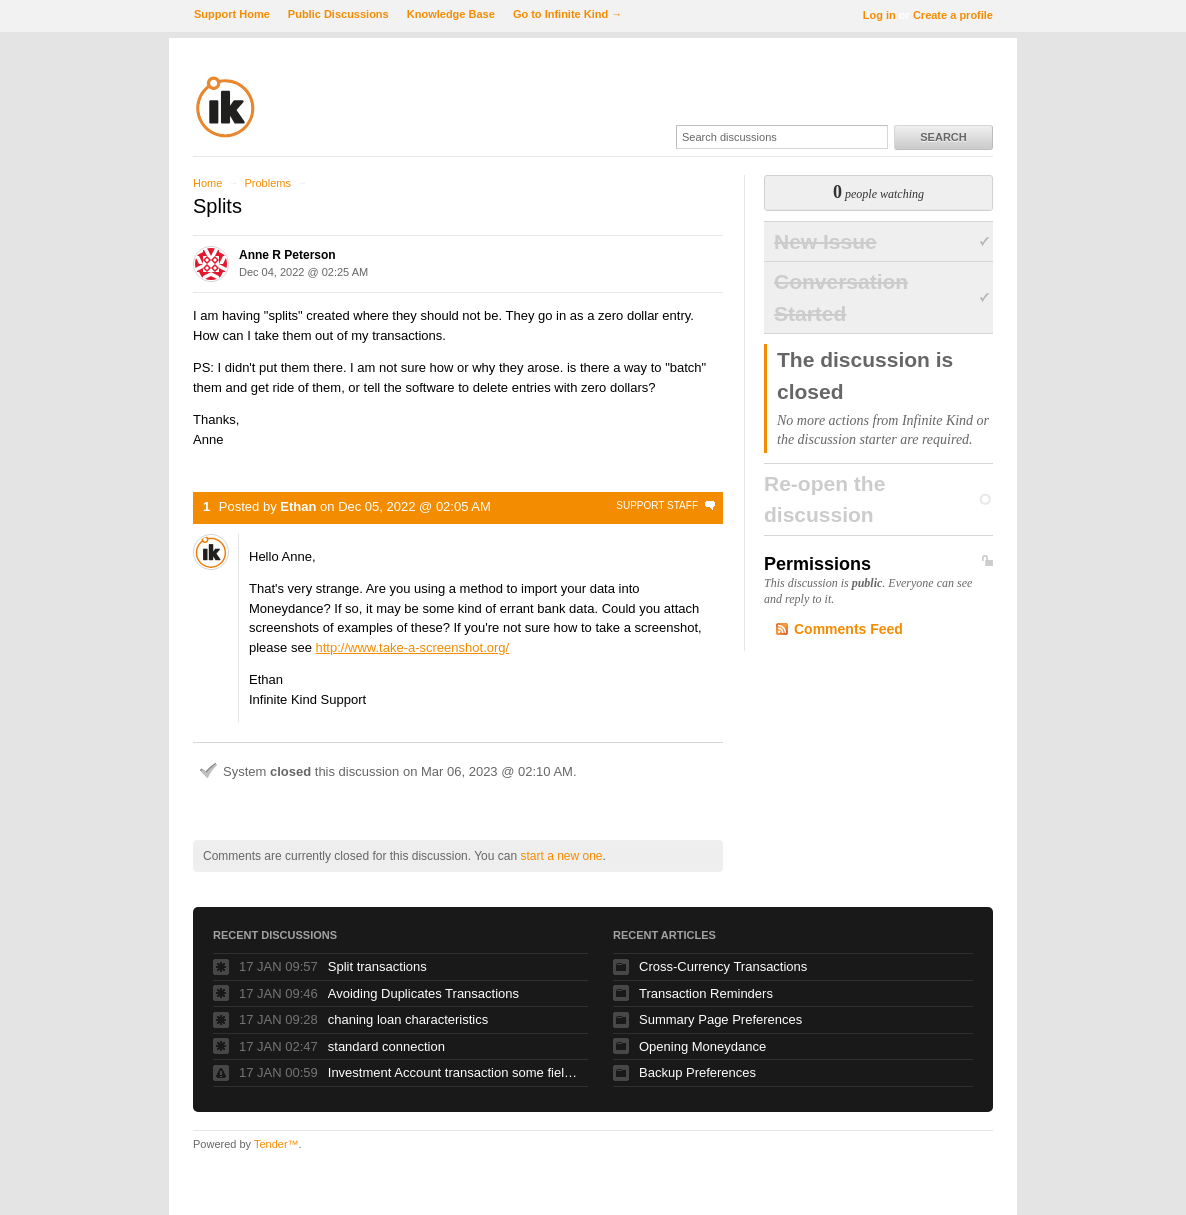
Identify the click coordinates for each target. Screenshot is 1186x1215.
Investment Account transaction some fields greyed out (453, 1072)
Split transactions (377, 966)
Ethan (298, 506)
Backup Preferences (697, 1072)
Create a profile (953, 15)
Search (943, 137)
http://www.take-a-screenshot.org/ (413, 647)
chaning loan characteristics (408, 1019)
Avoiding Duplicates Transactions (423, 993)
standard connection (386, 1046)
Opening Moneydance (702, 1046)
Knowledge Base (451, 14)
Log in (879, 15)
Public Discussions (338, 14)
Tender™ (276, 1144)
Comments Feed (848, 629)
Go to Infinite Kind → (567, 14)
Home (207, 183)
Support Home (232, 14)
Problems (267, 183)
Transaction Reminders (706, 993)
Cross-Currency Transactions (723, 966)
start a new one (561, 856)
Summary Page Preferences (720, 1019)
